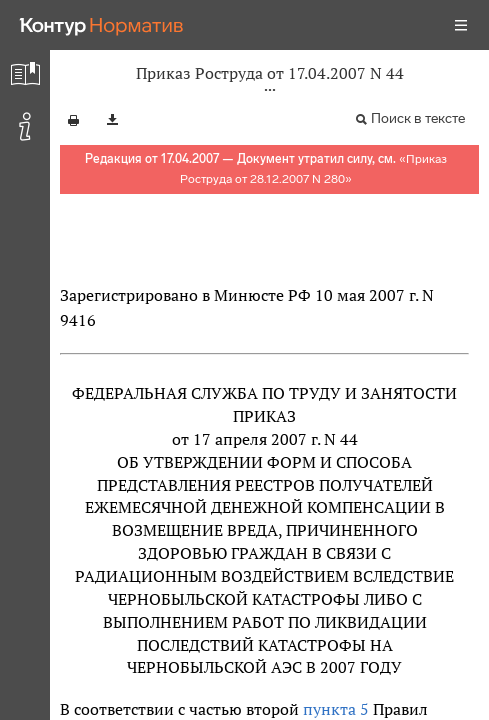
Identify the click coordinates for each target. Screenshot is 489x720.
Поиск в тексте (418, 118)
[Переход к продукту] (102, 25)
